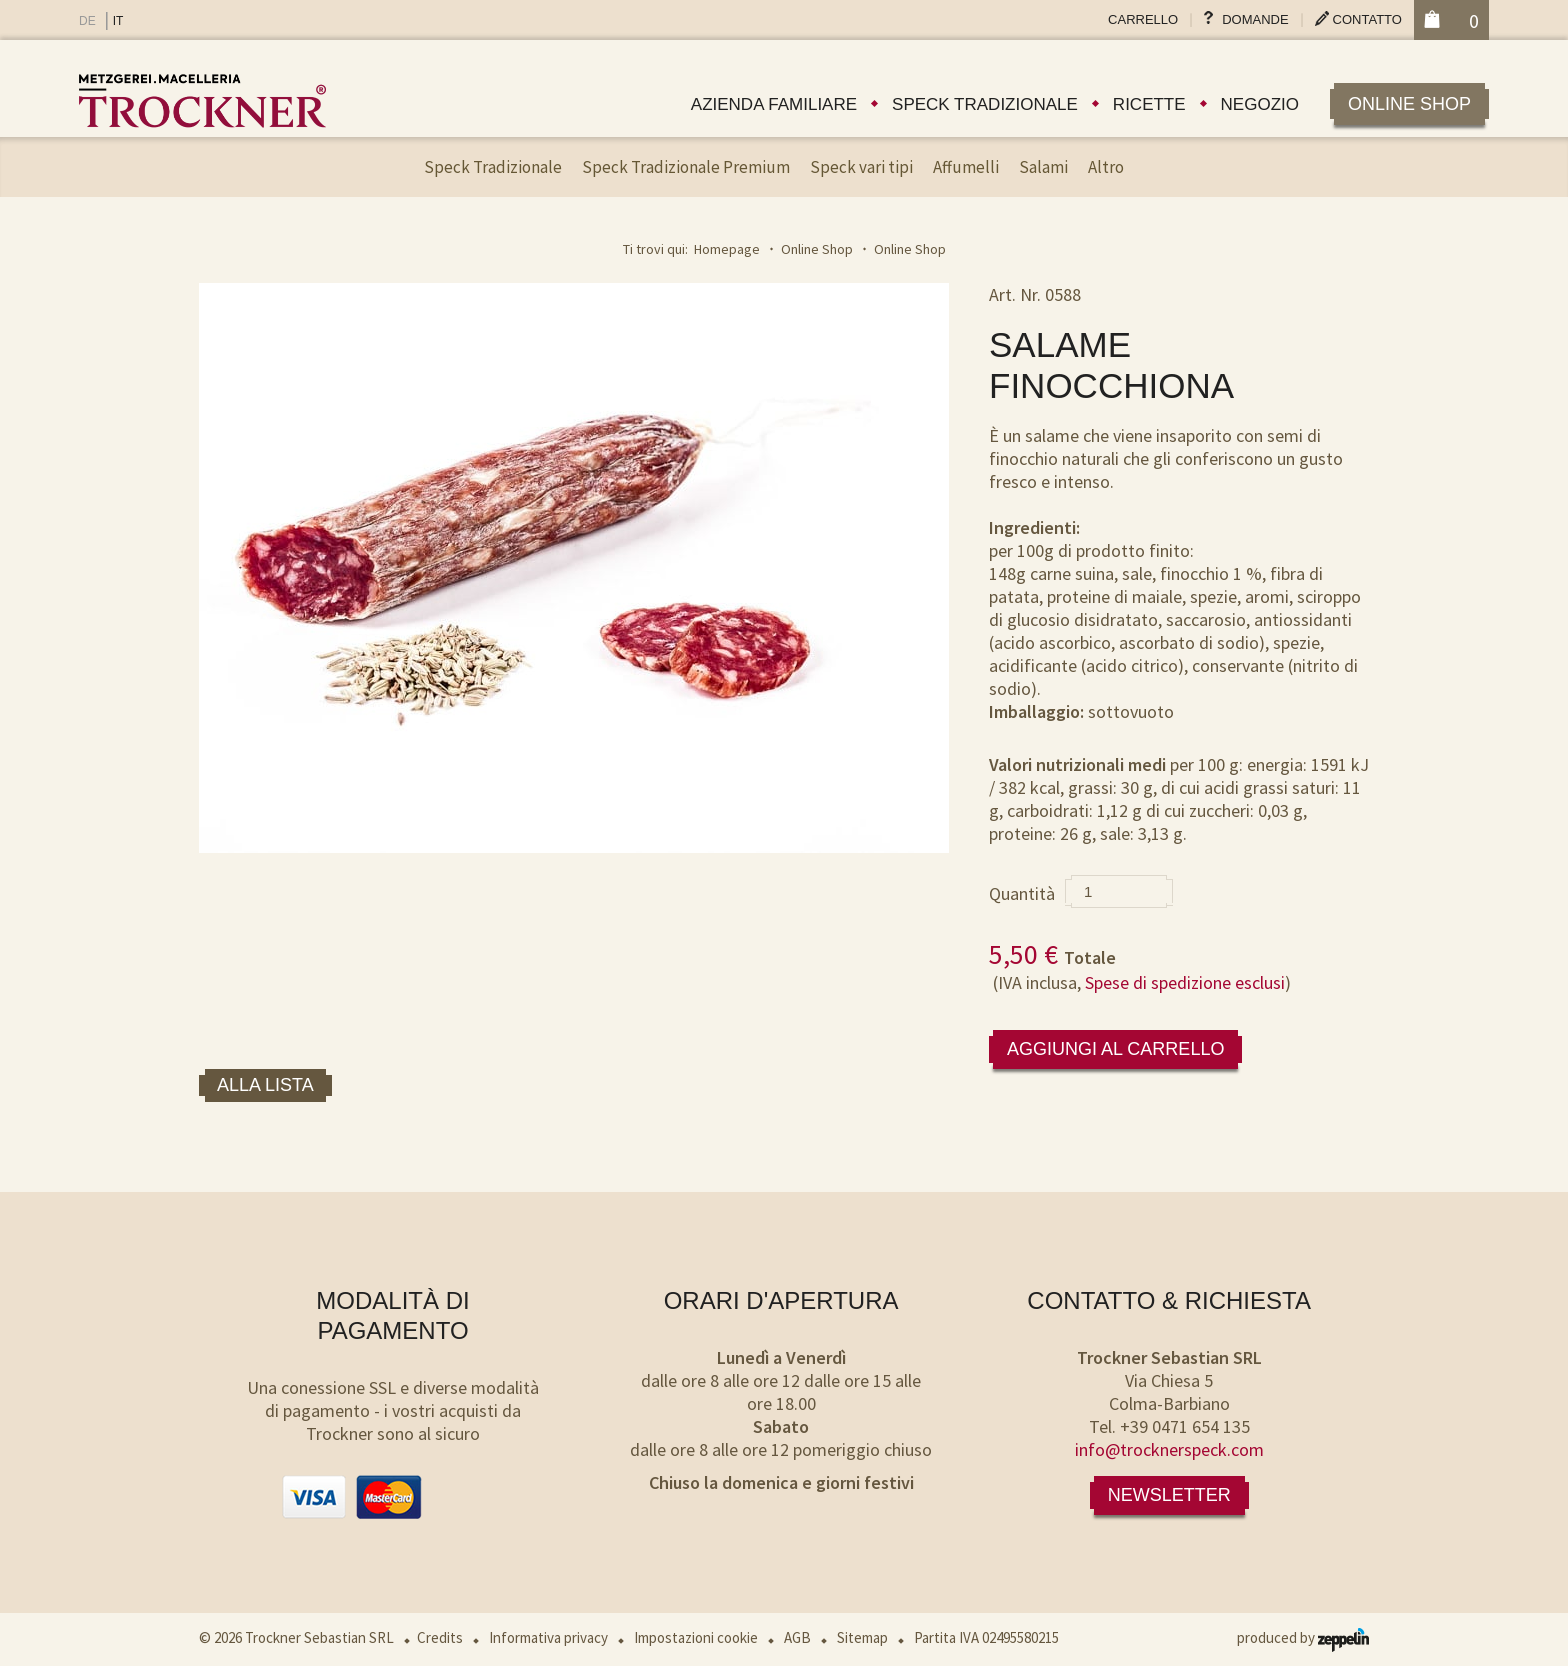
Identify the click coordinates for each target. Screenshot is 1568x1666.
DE (87, 21)
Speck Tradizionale (493, 167)
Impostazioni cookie (696, 1637)
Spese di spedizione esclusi (1185, 982)
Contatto (1367, 19)
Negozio (1260, 104)
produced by (1303, 1637)
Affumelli (966, 167)
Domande (1255, 19)
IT (118, 21)
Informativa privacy (548, 1637)
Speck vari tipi (861, 167)
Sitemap (862, 1637)
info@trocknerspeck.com (1169, 1449)
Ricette (1149, 104)
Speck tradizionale (985, 104)
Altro (1106, 167)
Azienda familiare (774, 104)
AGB (797, 1637)
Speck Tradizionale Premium (686, 167)
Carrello (1143, 19)
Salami (1043, 167)
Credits (440, 1637)
